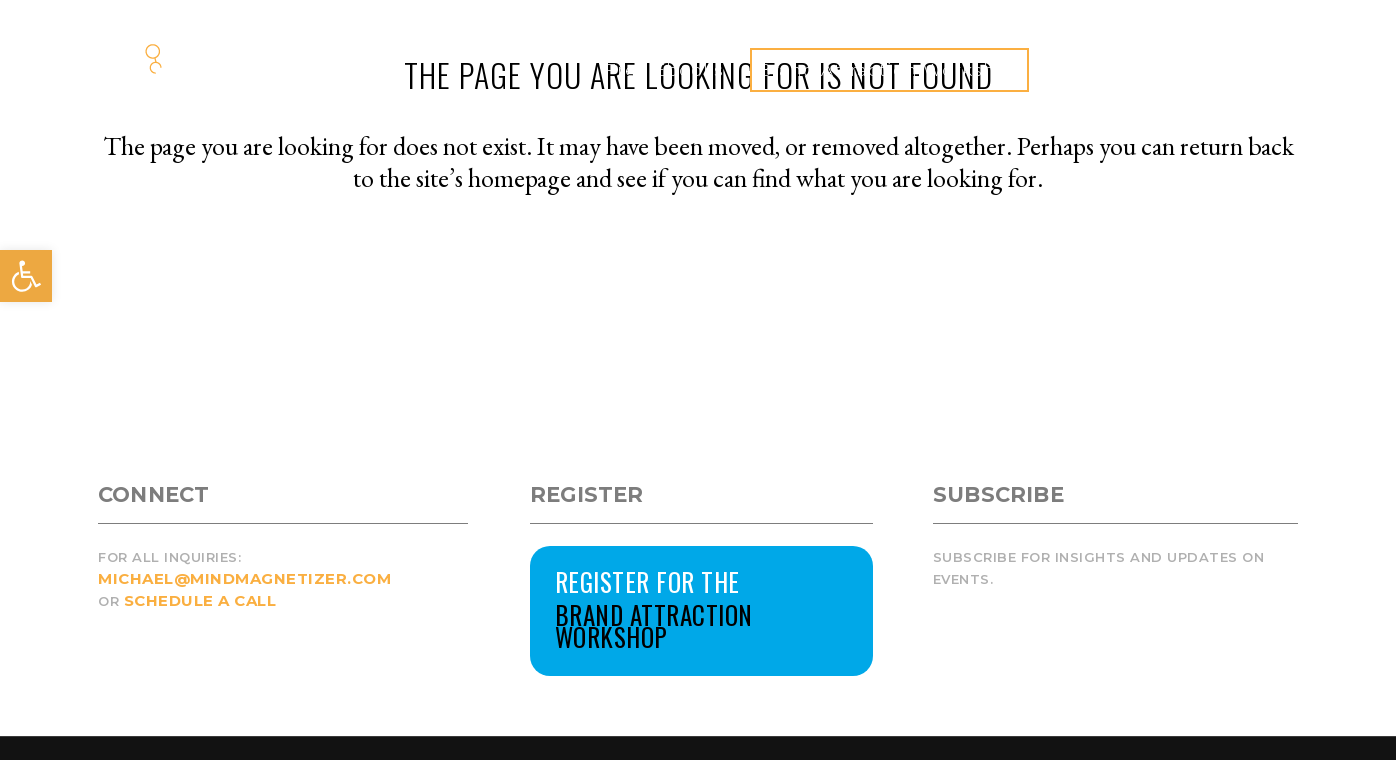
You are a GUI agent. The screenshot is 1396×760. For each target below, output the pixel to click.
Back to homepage (698, 264)
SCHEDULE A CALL (200, 600)
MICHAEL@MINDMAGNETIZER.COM (244, 578)
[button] (26, 276)
